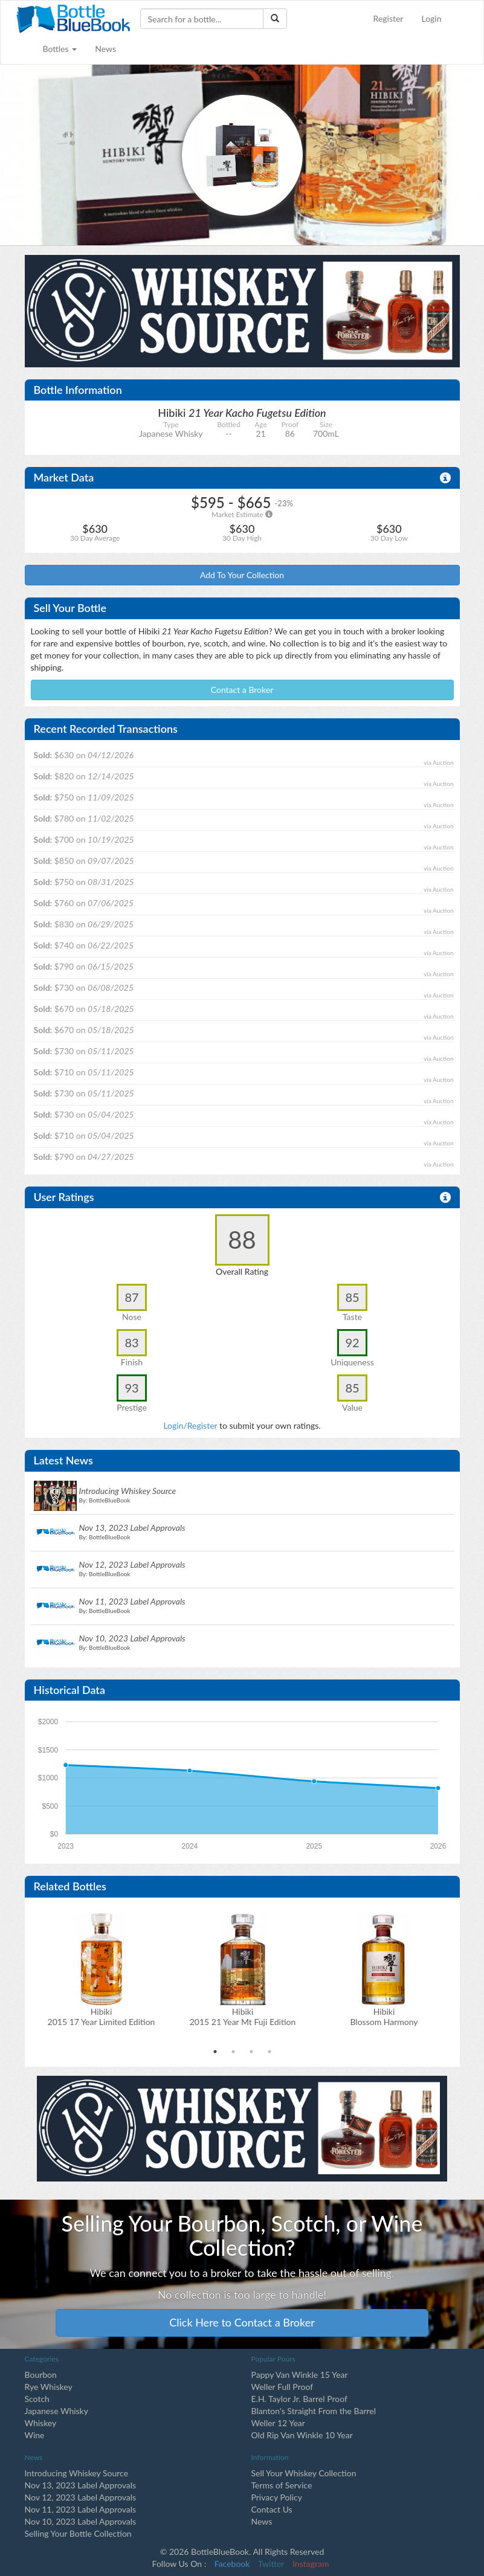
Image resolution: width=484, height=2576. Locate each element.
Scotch (37, 2399)
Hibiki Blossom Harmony (384, 2016)
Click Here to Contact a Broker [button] (242, 2322)
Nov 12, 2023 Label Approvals (81, 2497)
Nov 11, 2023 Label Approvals (81, 2509)
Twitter (271, 2563)
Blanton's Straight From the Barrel (313, 2411)
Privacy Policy (276, 2497)
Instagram (310, 2563)
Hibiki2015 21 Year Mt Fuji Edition (243, 2016)
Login (431, 18)
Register (388, 18)
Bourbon (41, 2374)
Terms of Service (281, 2485)
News (105, 48)
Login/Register (190, 1425)
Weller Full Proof (282, 2386)
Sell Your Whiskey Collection (304, 2473)
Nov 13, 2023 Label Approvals (81, 2485)
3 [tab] (251, 2052)
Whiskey (41, 2423)
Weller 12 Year (278, 2423)
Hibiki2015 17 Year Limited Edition (101, 2016)
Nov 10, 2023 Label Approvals (81, 2521)
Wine (35, 2435)
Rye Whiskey (49, 2386)
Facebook (232, 2563)
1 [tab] (215, 2052)
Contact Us (271, 2509)
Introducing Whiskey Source (77, 2473)
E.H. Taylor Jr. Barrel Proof (299, 2399)
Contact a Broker (242, 689)
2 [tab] (233, 2052)
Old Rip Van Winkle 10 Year (302, 2435)
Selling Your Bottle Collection (78, 2533)
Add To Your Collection (242, 575)
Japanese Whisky (56, 2411)
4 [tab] (269, 2052)
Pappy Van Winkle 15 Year (299, 2374)
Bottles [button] (60, 48)
